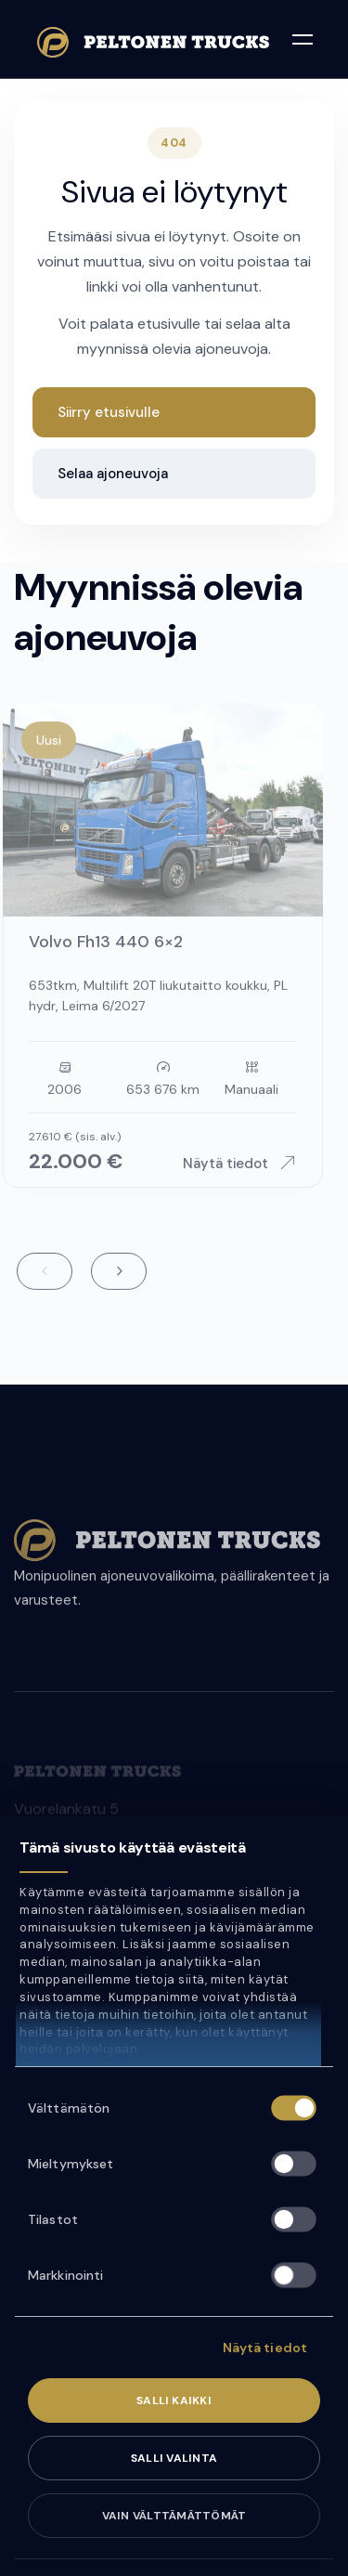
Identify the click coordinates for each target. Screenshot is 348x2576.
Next (119, 1278)
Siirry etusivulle (109, 412)
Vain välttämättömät (174, 2515)
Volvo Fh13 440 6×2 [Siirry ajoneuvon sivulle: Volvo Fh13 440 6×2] (106, 949)
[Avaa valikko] (302, 39)
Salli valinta (174, 2458)
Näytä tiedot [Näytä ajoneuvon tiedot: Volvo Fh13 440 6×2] (238, 1171)
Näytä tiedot (265, 2347)
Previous (44, 1278)
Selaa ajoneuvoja (113, 473)
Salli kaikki (174, 2400)
